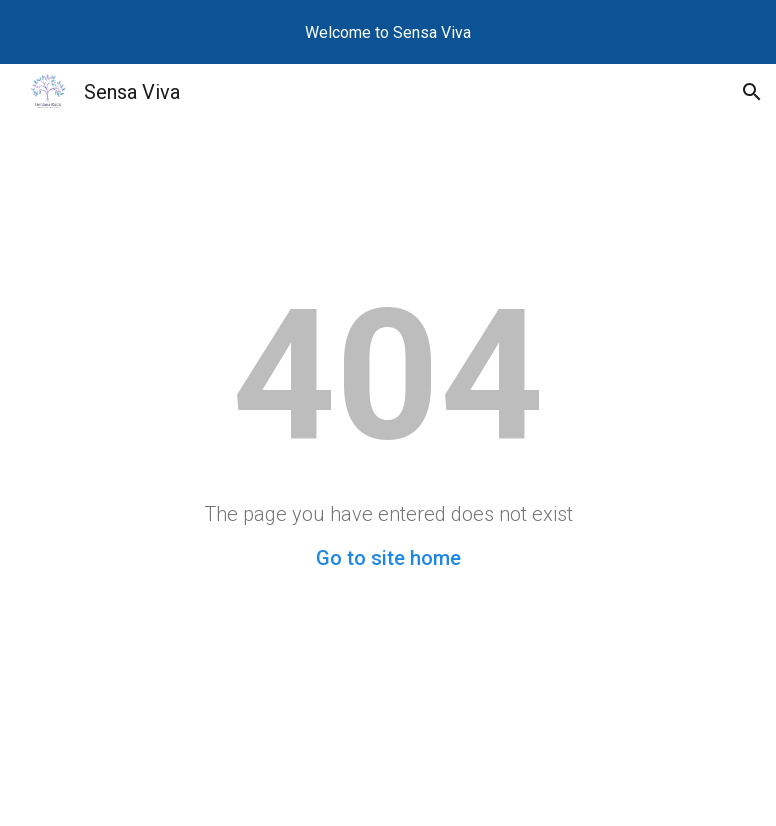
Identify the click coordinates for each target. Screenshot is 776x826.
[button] (752, 92)
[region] (388, 32)
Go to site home (388, 558)
